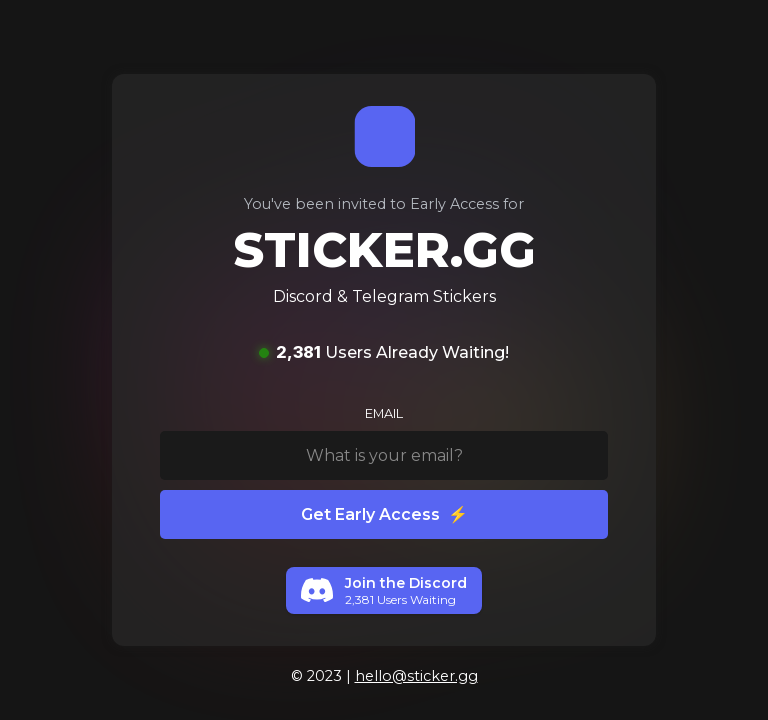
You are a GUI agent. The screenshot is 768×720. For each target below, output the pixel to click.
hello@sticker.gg (416, 676)
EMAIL (384, 413)
